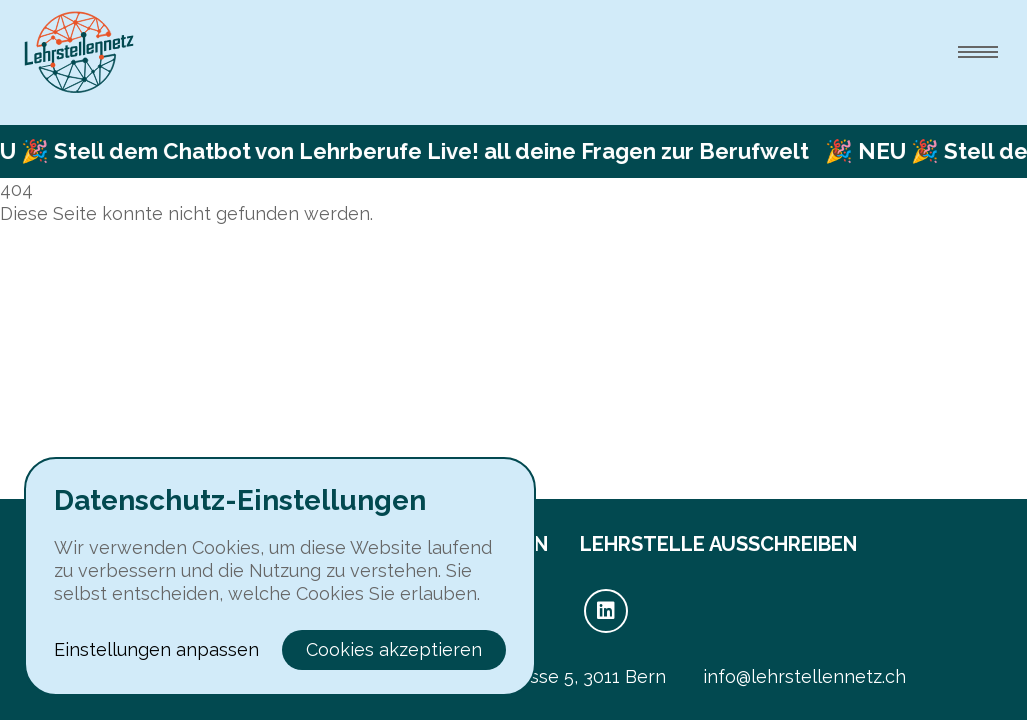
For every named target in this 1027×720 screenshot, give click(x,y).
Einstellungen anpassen (156, 649)
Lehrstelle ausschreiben (718, 544)
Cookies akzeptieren (394, 649)
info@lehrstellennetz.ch (804, 676)
